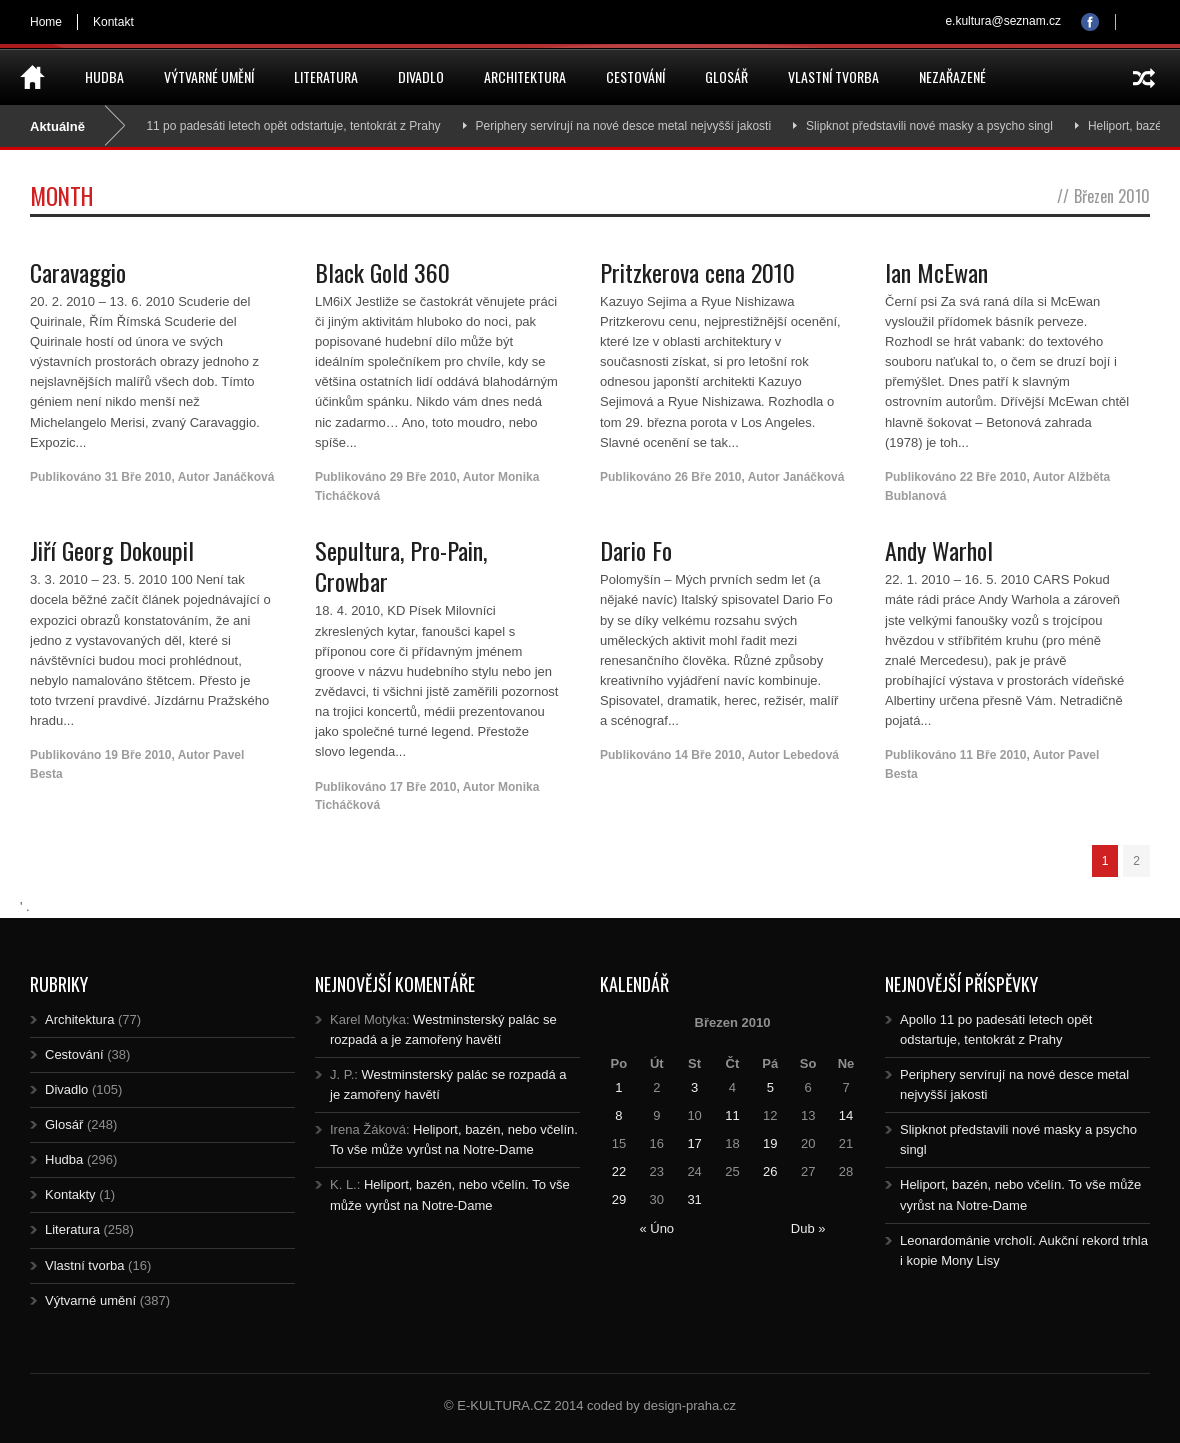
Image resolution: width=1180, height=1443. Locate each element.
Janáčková (243, 477)
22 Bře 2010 (993, 477)
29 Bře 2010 (423, 477)
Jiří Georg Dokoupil (112, 550)
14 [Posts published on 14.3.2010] (846, 1115)
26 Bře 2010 (708, 477)
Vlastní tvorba (833, 76)
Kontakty (70, 1194)
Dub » (808, 1228)
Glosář (726, 76)
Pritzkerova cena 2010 (697, 272)
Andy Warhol (939, 550)
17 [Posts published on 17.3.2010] (694, 1143)
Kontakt (113, 22)
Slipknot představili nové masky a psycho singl (938, 126)
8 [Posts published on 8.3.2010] (618, 1115)
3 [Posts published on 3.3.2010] (694, 1087)
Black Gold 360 (382, 272)
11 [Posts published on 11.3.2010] (732, 1115)
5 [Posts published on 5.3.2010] (770, 1087)
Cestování (635, 76)
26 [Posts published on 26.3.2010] (770, 1171)
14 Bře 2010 (708, 755)
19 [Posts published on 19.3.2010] (770, 1143)
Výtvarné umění (209, 76)
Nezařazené (952, 76)
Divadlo (421, 76)
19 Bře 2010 (138, 755)
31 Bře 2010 (138, 477)
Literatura (326, 76)
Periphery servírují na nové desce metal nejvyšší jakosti (631, 126)
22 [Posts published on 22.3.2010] (619, 1171)
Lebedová (811, 755)
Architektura (525, 76)
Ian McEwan (936, 272)
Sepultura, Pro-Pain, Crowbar (401, 565)
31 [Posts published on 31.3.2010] (694, 1199)
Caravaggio (78, 272)
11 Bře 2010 (993, 755)
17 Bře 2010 (423, 787)
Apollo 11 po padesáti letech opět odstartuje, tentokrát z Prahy (283, 126)
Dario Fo (636, 550)
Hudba (104, 76)
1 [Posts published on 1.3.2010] (618, 1087)
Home (46, 22)
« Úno (656, 1228)
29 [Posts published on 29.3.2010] (619, 1199)
